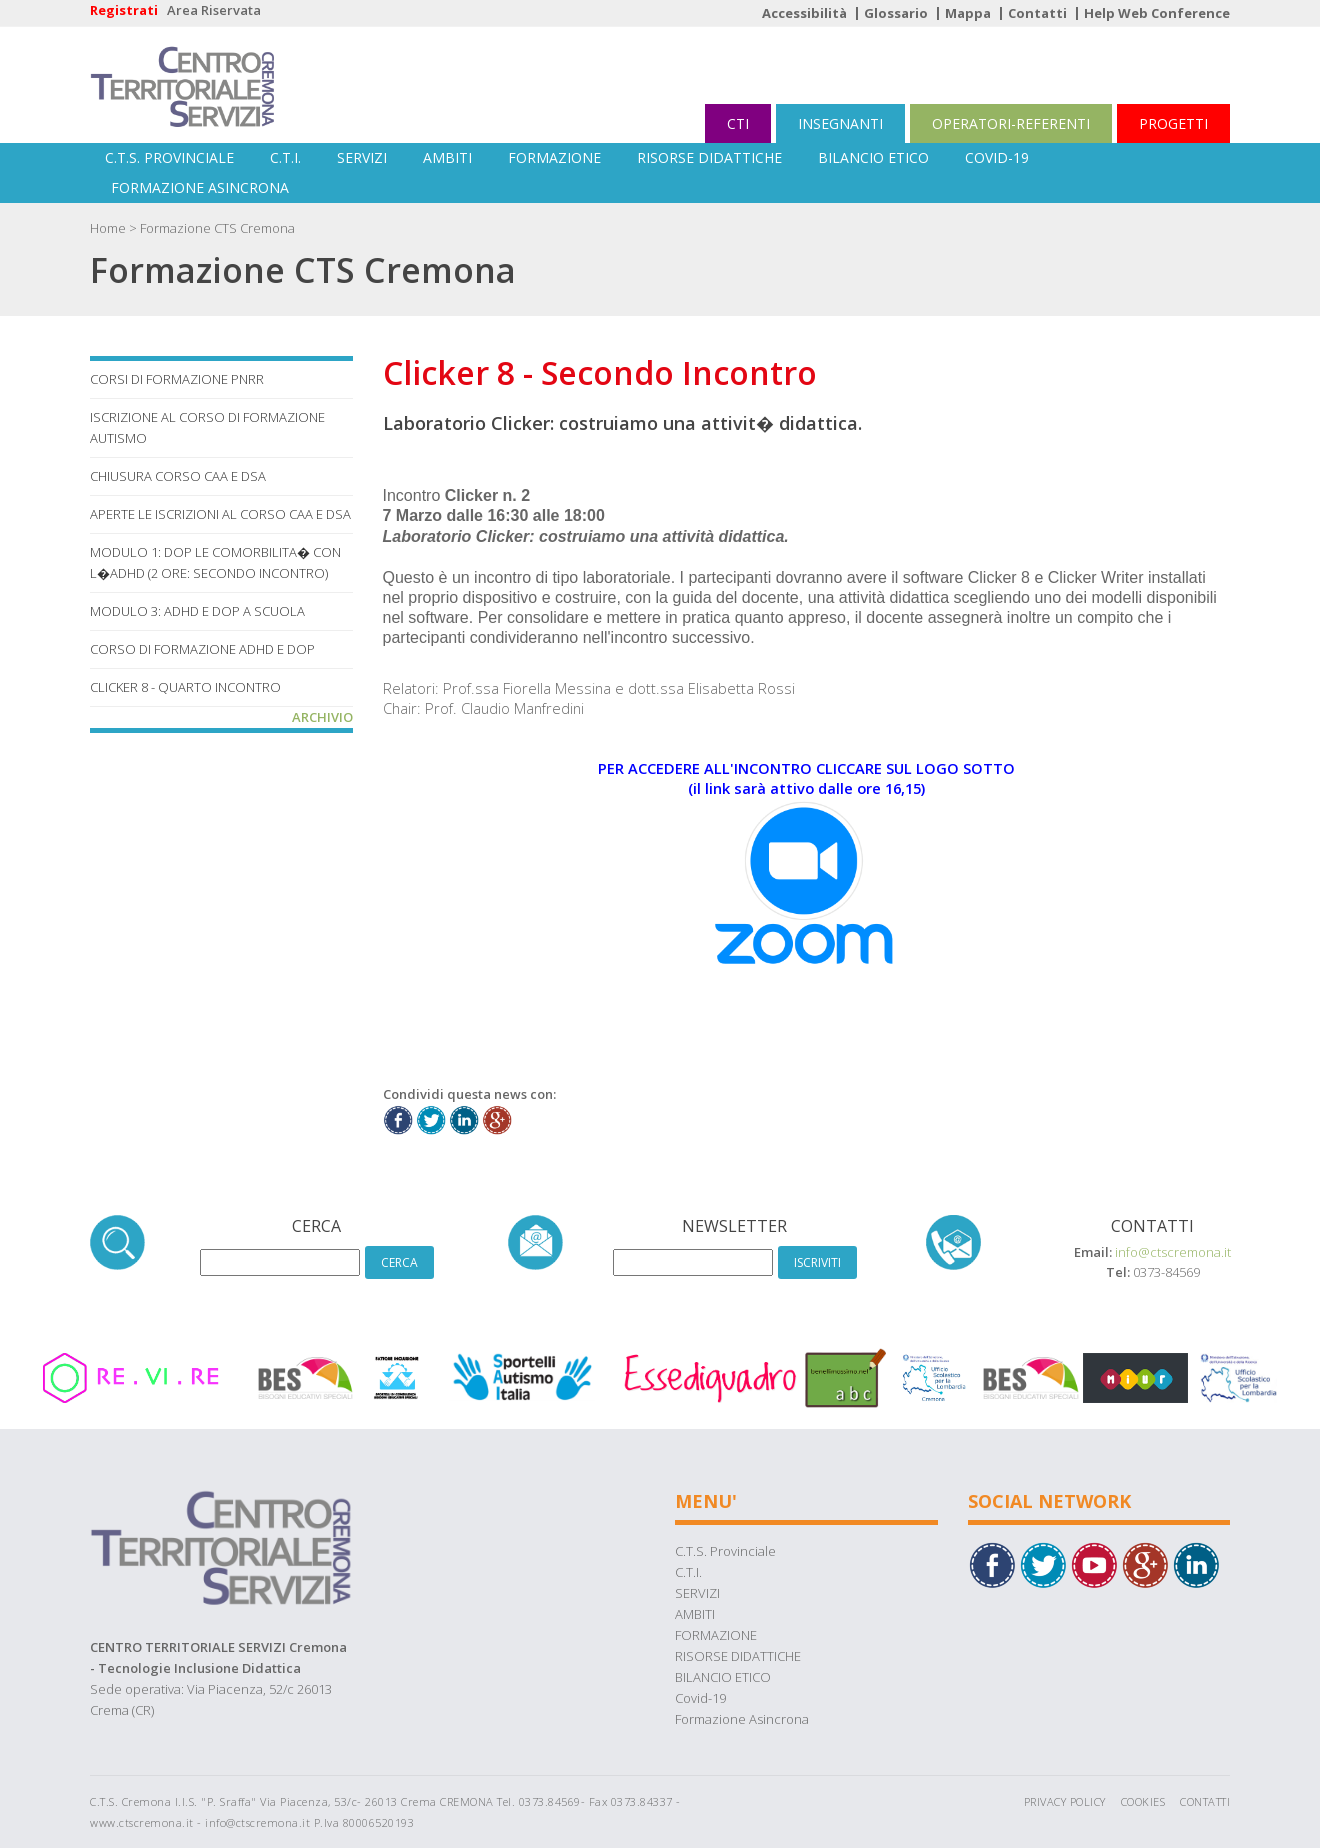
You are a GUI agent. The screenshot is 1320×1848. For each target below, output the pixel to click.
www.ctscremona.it (142, 1822)
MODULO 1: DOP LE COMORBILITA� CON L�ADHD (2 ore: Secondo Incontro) (215, 562)
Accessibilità (804, 13)
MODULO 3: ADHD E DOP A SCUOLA (197, 611)
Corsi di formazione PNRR (177, 379)
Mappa (968, 13)
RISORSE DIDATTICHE (709, 157)
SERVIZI (362, 157)
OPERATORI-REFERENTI (1011, 123)
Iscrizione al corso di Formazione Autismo (207, 427)
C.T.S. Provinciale (169, 157)
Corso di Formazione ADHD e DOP (202, 649)
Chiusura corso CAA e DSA (178, 476)
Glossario (896, 13)
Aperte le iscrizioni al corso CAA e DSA (220, 514)
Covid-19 (997, 157)
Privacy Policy (1065, 1801)
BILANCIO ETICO (873, 157)
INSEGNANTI (840, 123)
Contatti (1037, 13)
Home (108, 228)
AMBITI (447, 157)
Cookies (1143, 1801)
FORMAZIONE (554, 157)
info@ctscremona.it (1173, 1252)
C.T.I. (285, 157)
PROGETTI (1173, 123)
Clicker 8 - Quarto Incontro (185, 687)
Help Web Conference (1157, 13)
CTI (738, 123)
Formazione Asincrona (200, 187)
